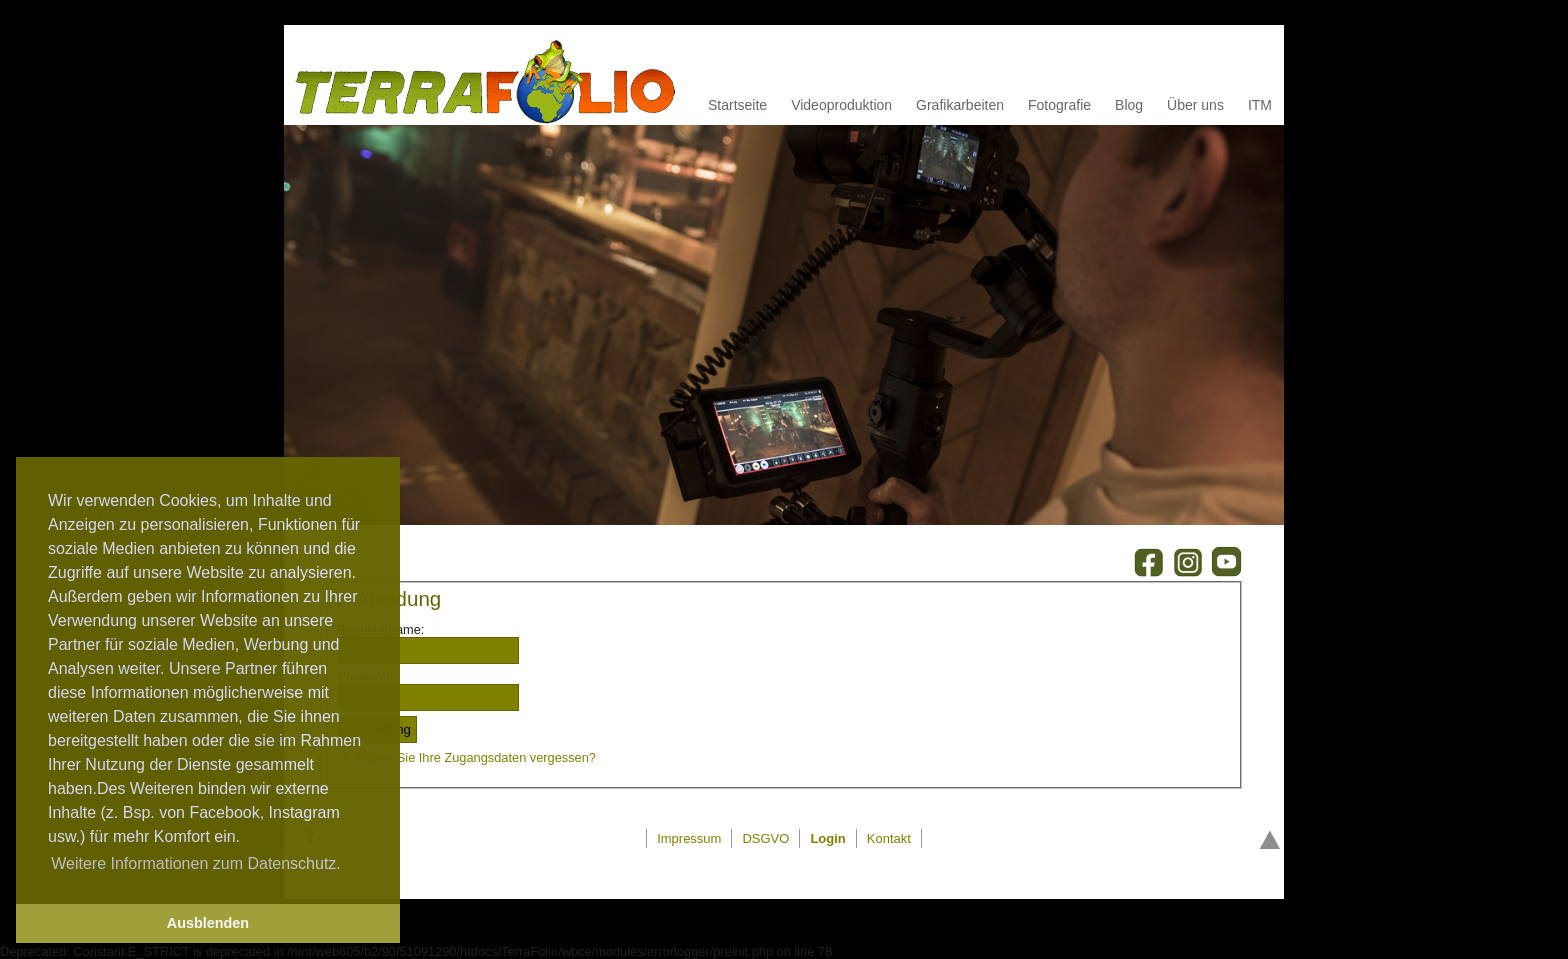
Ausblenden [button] (208, 923)
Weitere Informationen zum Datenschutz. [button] (196, 863)
